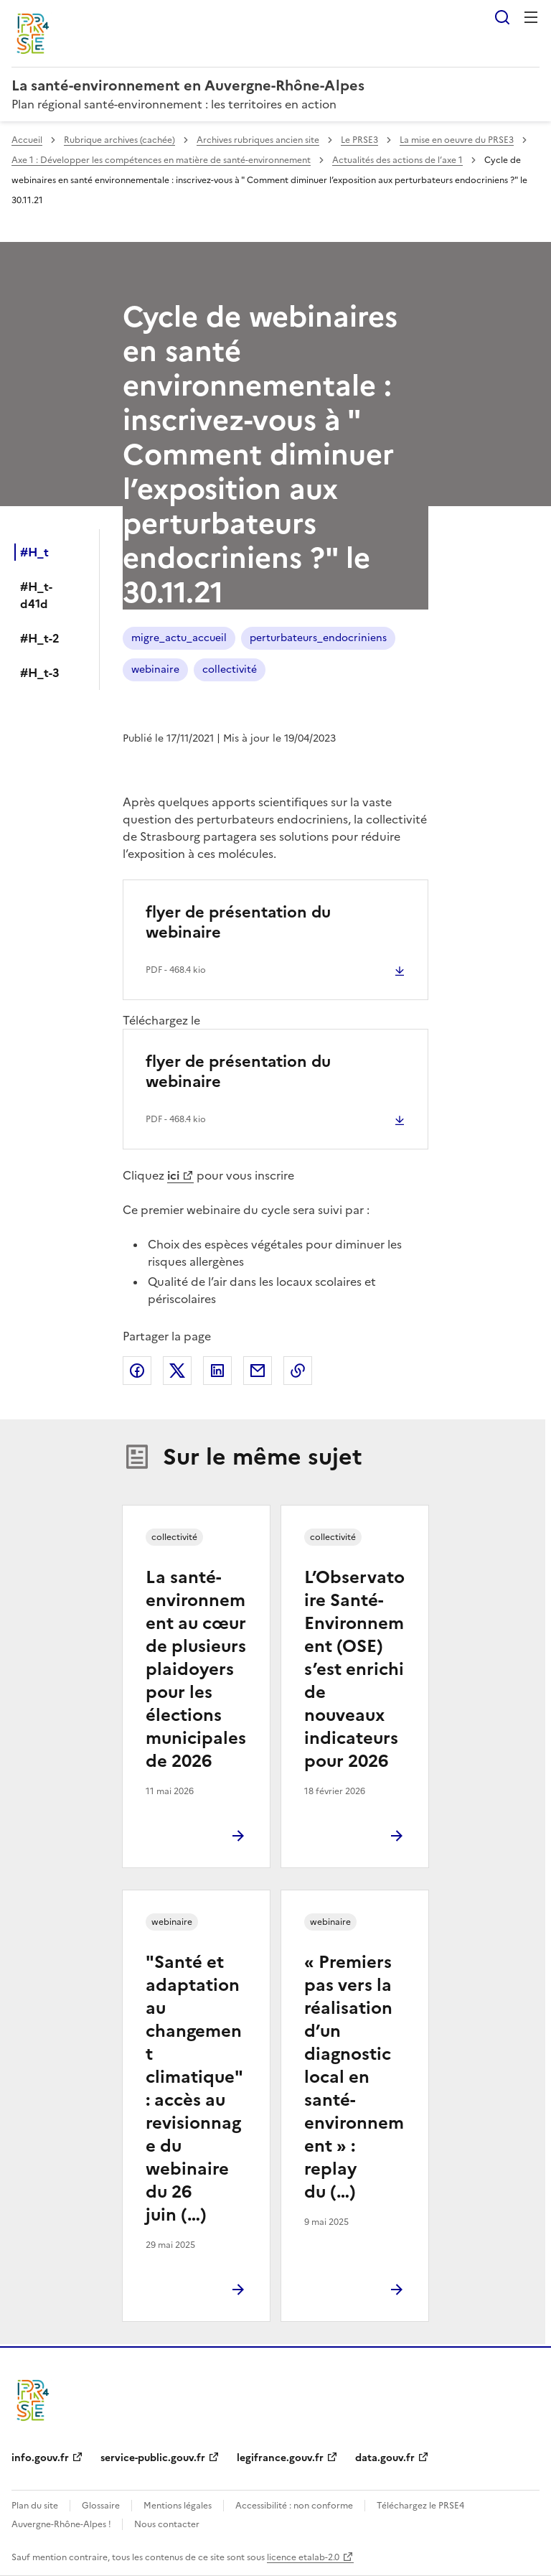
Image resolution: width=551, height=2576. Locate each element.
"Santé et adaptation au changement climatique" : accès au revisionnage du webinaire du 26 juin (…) (194, 2088)
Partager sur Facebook (137, 1370)
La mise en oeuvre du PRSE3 (457, 140)
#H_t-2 (40, 638)
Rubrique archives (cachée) (119, 140)
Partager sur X (177, 1370)
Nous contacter (166, 2524)
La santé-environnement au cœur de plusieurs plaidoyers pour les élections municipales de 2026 (196, 1669)
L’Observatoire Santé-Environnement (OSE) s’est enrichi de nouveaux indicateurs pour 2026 (354, 1669)
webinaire (155, 669)
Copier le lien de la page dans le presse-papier (297, 1370)
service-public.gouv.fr (152, 2457)
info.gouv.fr (40, 2457)
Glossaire (101, 2505)
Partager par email (257, 1370)
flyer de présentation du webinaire (238, 922)
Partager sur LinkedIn (217, 1370)
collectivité (229, 669)
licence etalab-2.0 (303, 2557)
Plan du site (34, 2505)
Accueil (26, 140)
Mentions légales (177, 2505)
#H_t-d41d (36, 595)
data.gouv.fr (385, 2457)
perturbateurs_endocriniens (318, 637)
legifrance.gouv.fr (280, 2457)
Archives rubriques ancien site (258, 140)
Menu (531, 17)
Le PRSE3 (359, 140)
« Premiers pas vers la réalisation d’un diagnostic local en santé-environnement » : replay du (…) (354, 2077)
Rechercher (502, 17)
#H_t (34, 552)
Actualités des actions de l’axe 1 (397, 160)
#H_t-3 (40, 672)
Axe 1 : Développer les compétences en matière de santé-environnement (161, 160)
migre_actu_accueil (179, 637)
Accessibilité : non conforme (294, 2505)
